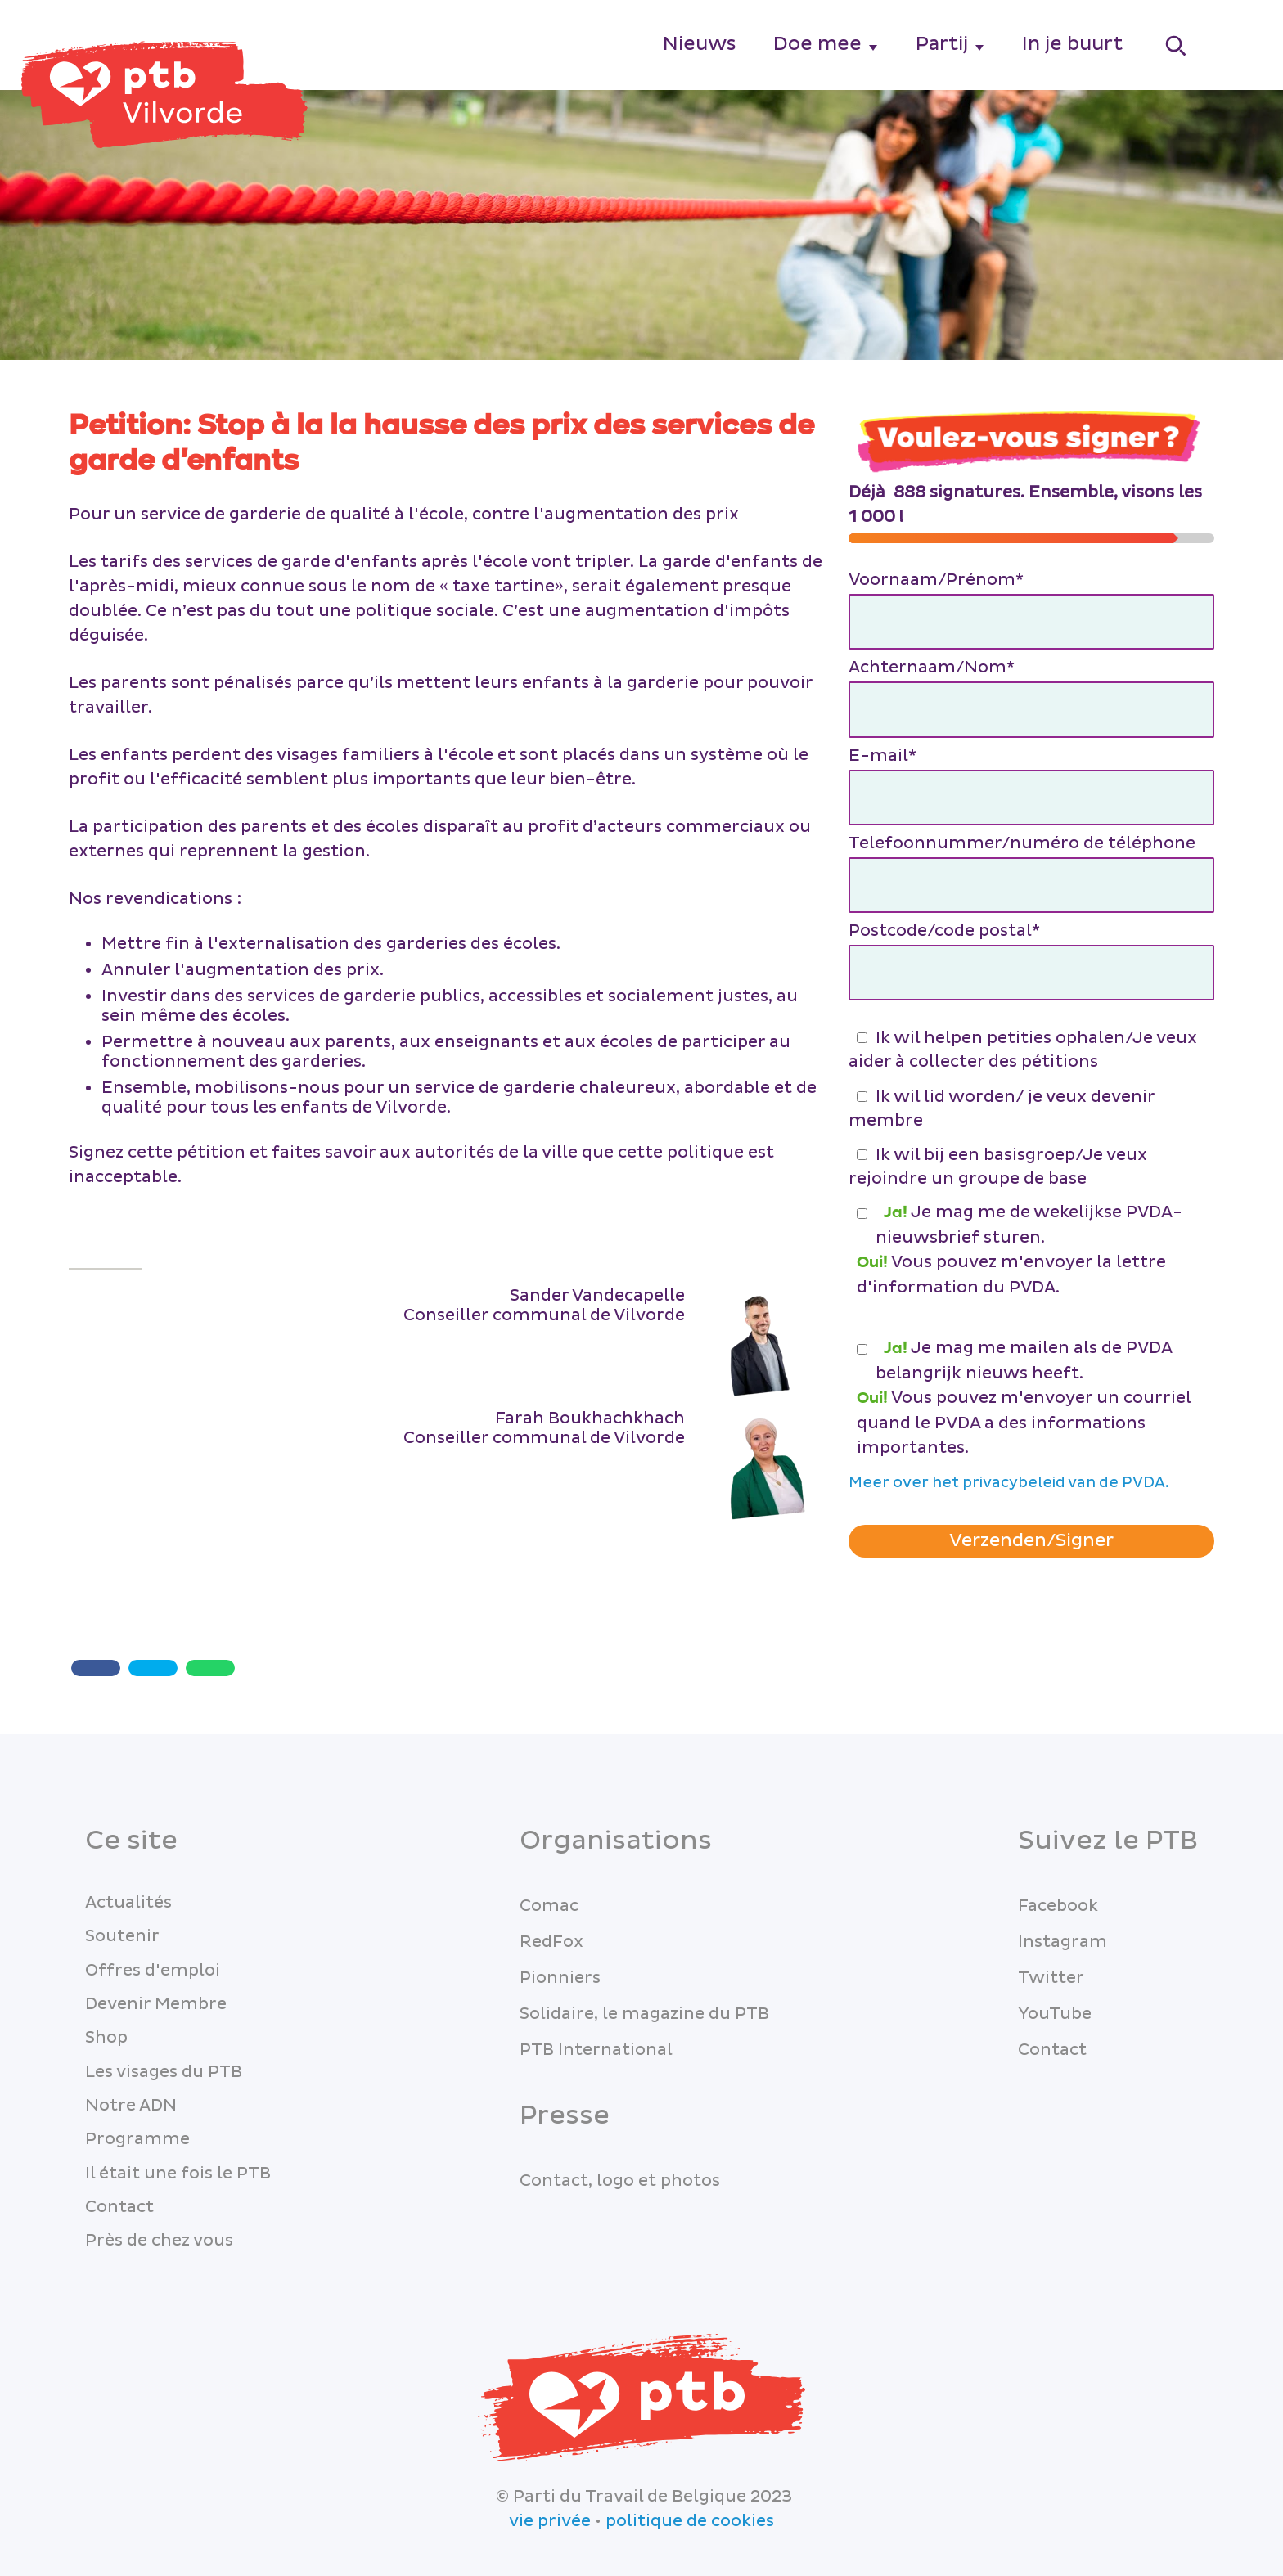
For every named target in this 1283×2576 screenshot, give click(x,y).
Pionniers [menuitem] (560, 1978)
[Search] (1176, 45)
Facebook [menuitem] (1058, 1906)
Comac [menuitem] (549, 1906)
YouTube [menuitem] (1055, 2014)
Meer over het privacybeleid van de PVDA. (1009, 1482)
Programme (137, 2139)
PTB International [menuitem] (596, 2050)
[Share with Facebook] (95, 1668)
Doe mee (817, 44)
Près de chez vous (159, 2240)
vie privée (550, 2521)
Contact (119, 2207)
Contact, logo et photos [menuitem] (620, 2181)
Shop (106, 2038)
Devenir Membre (156, 2004)
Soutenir (122, 1936)
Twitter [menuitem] (1051, 1978)
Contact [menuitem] (1052, 2050)
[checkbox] (1031, 1106)
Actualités (128, 1903)
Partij (942, 44)
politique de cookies (689, 2521)
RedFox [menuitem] (551, 1942)
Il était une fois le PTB (178, 2173)
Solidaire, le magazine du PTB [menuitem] (644, 2014)
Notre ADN (131, 2105)
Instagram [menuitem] (1062, 1942)
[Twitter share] (153, 1668)
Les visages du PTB (163, 2072)
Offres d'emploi (152, 1970)
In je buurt (1072, 44)
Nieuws (699, 44)
